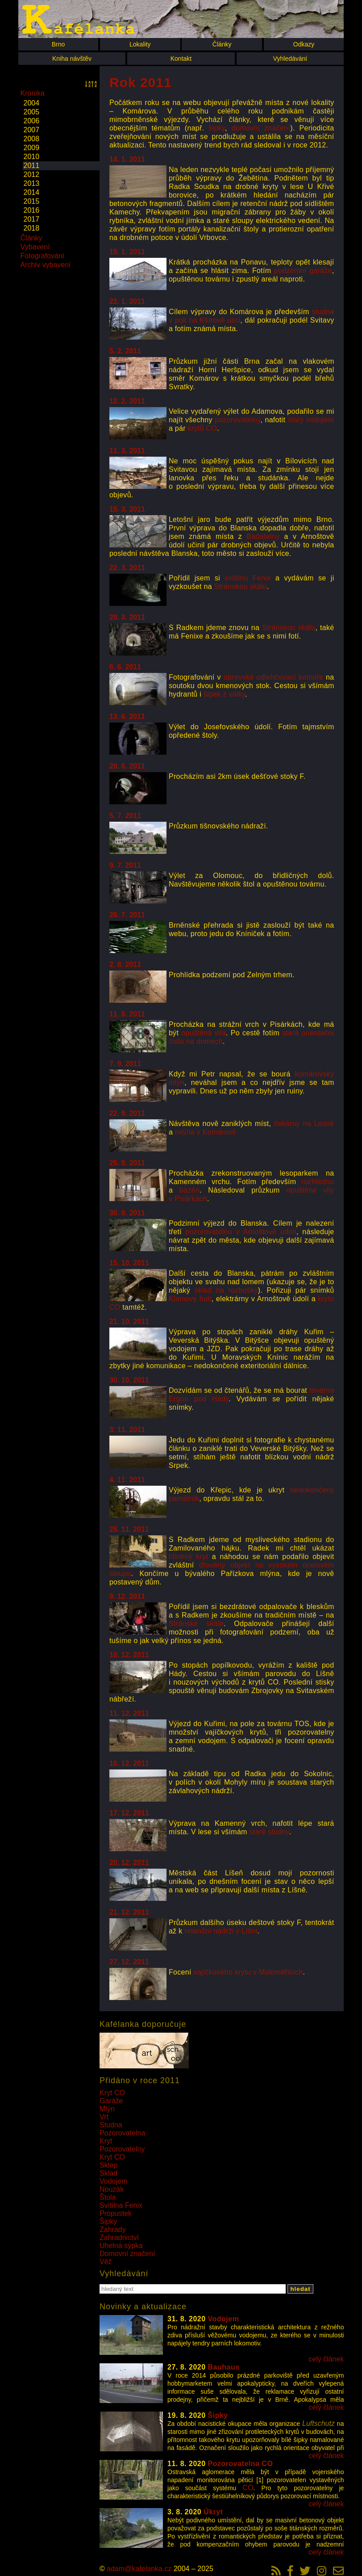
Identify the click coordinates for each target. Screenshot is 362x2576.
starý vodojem (310, 420)
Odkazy (303, 44)
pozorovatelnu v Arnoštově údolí (241, 1231)
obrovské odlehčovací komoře (273, 677)
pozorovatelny (237, 420)
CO (248, 2488)
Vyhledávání (290, 58)
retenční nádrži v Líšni (220, 1931)
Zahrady (113, 2229)
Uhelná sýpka (121, 2245)
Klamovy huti (190, 1299)
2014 (32, 192)
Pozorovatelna (122, 2133)
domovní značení (261, 128)
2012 (32, 174)
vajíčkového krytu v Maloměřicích (248, 1972)
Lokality (139, 44)
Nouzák (112, 2189)
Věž (106, 2261)
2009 (32, 147)
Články (222, 44)
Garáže (111, 2101)
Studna (111, 2125)
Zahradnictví (119, 2237)
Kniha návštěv (72, 58)
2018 (32, 228)
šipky (216, 128)
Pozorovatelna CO (240, 2463)
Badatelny (262, 536)
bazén (189, 1190)
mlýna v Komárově (205, 1132)
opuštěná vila (203, 1033)
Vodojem (113, 2181)
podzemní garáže (303, 270)
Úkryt (213, 2512)
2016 (32, 210)
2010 (32, 156)
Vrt (104, 2117)
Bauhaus (224, 2367)
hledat (300, 2289)
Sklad (108, 2173)
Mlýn (107, 2109)
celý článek (326, 2359)
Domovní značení (127, 2253)
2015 (32, 201)
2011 (32, 165)
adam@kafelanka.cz (139, 2568)
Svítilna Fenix (121, 2205)
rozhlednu (318, 1181)
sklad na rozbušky (226, 1290)
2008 (32, 139)
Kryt (106, 2141)
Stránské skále (196, 1623)
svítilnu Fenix (248, 578)
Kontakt (181, 58)
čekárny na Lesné (304, 1123)
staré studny (269, 1832)
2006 (32, 121)
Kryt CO (112, 2093)
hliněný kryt (188, 1556)
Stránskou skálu (240, 586)
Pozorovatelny (122, 2149)
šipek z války (224, 694)
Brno (58, 44)
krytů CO (202, 428)
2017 (32, 219)
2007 (32, 130)
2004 (32, 103)
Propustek (116, 2213)
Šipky (108, 2221)
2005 (32, 112)
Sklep (108, 2165)
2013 (32, 183)
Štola (108, 2197)
